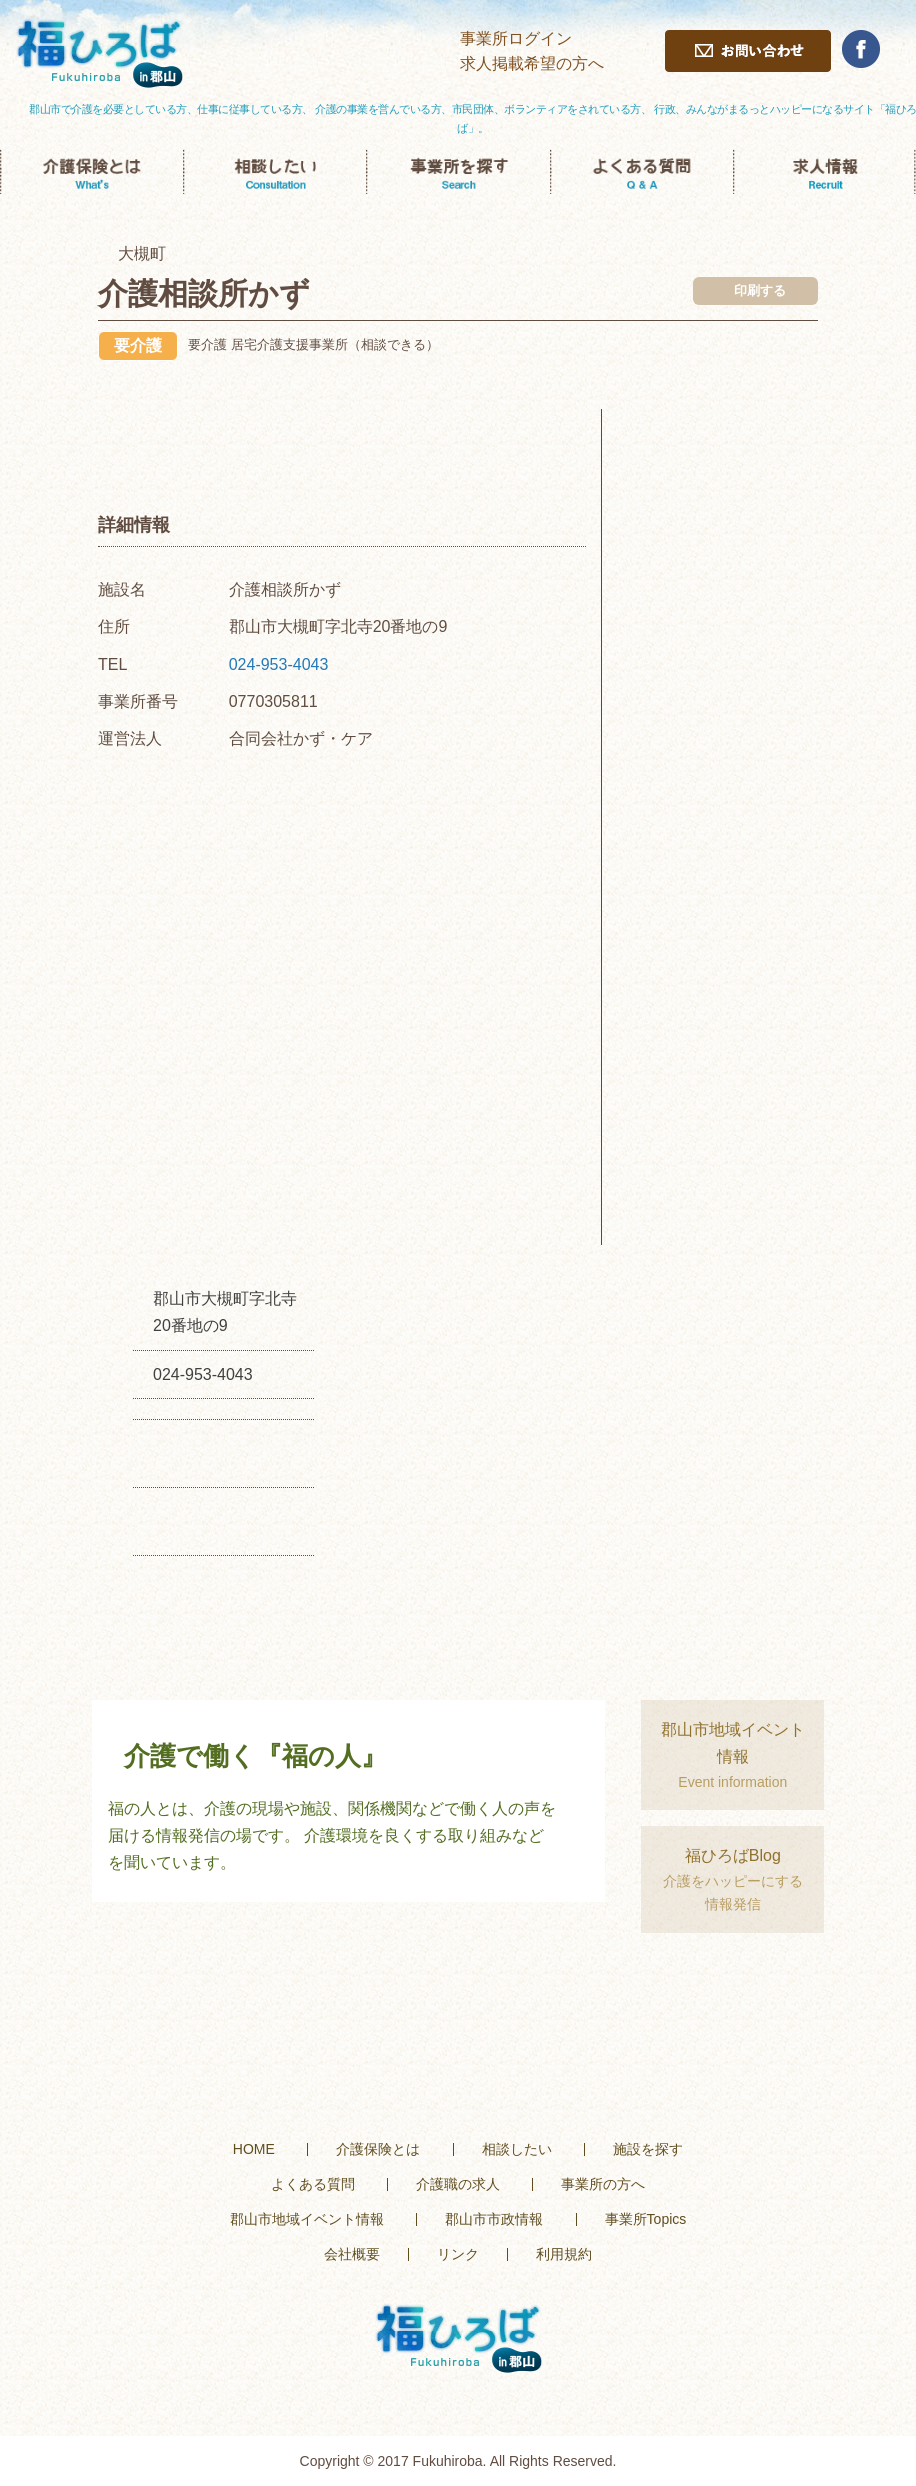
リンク (458, 2254)
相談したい (517, 2149)
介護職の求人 (458, 2184)
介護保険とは (378, 2149)
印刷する (760, 290)
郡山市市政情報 (494, 2219)
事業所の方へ (603, 2184)
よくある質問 (313, 2184)
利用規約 (564, 2254)
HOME (254, 2149)
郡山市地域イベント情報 (307, 2219)
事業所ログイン (516, 38)
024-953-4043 (279, 664)
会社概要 (352, 2254)
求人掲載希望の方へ (532, 63)
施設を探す (648, 2149)
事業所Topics (646, 2219)
